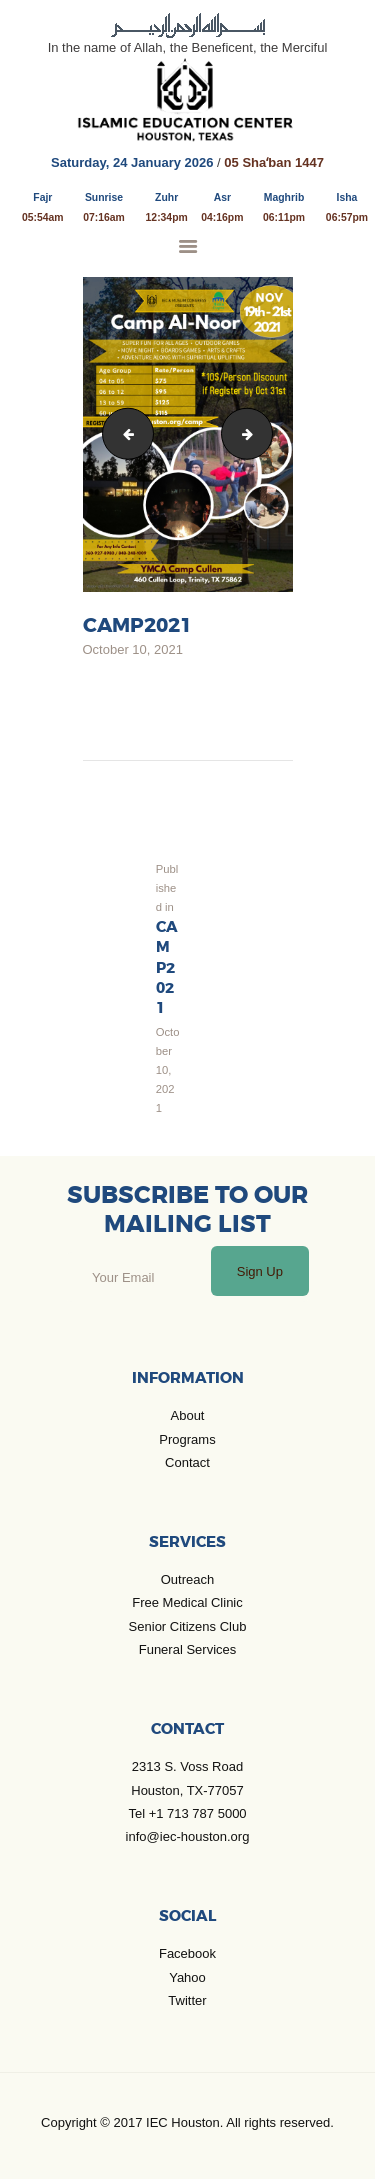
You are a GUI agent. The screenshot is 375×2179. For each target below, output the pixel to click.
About (188, 1415)
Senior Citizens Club (188, 1626)
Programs (187, 1439)
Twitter (187, 2000)
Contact (187, 1462)
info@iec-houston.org (188, 1836)
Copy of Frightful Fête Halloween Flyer (123, 433)
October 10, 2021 (133, 649)
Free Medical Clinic (187, 1602)
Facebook (187, 1953)
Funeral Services (188, 1649)
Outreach (187, 1579)
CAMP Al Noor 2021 (266, 433)
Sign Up (260, 1271)
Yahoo (187, 1977)
